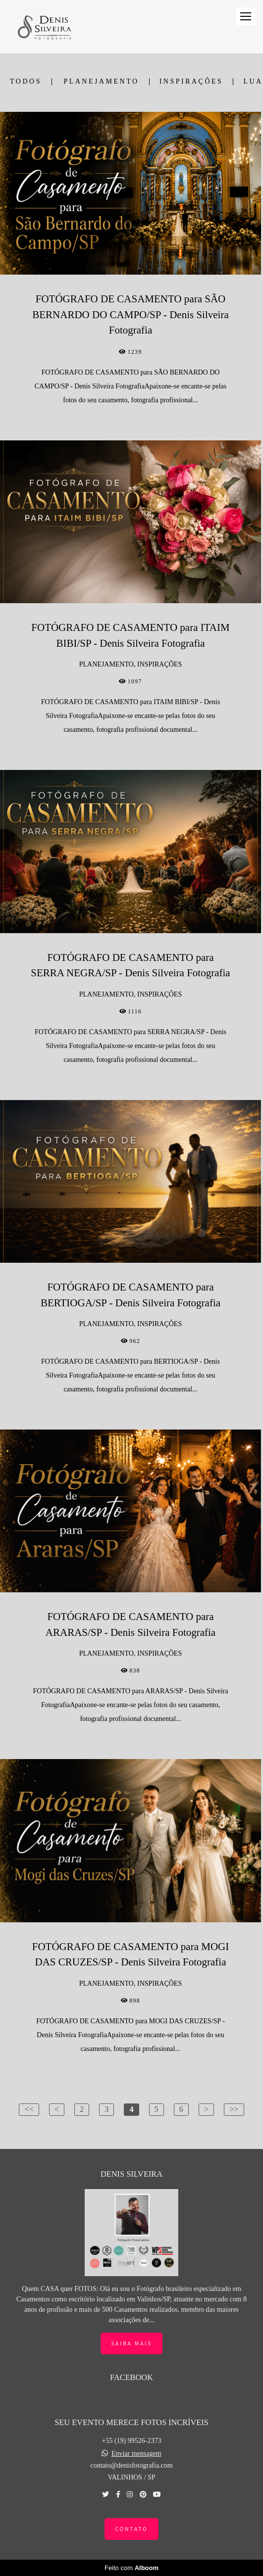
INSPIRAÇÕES (191, 81)
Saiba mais (131, 2343)
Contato (131, 2528)
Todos (26, 81)
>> (233, 2109)
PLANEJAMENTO (101, 81)
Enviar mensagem (136, 2453)
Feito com (131, 2568)
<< (28, 2109)
